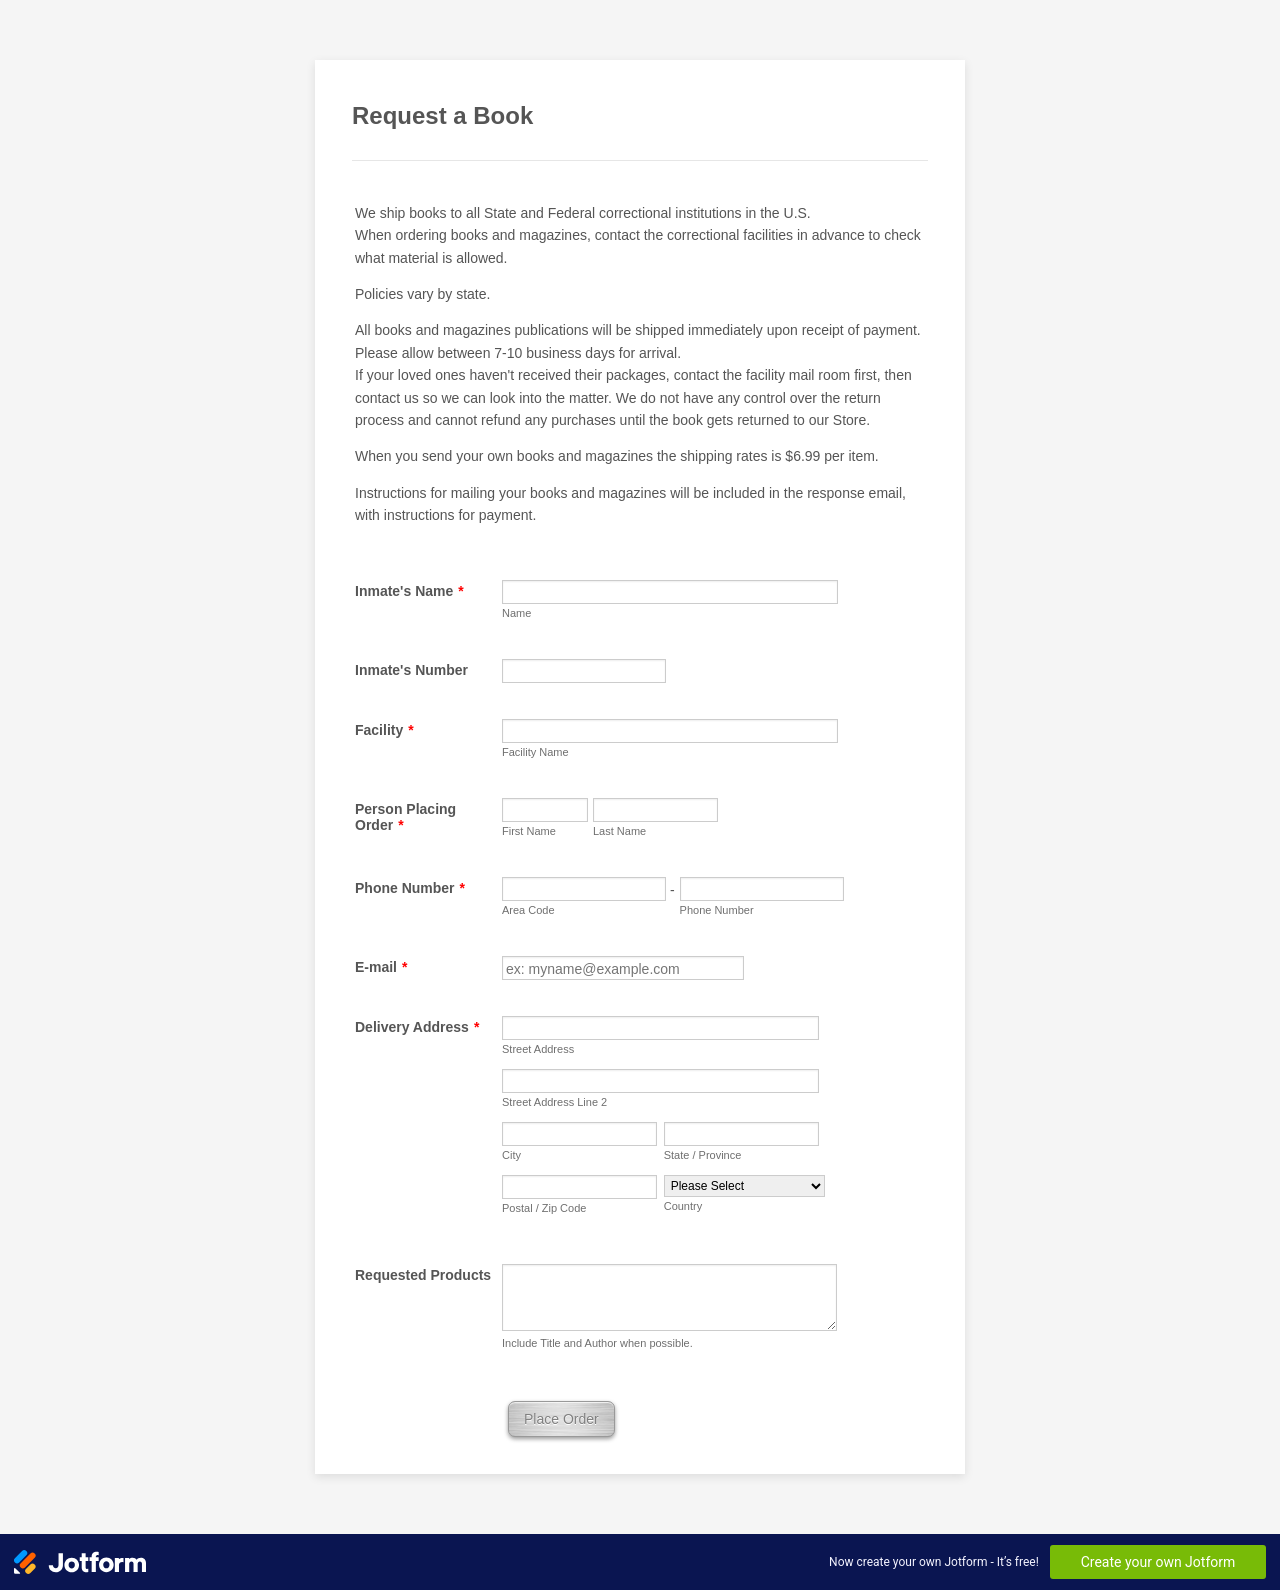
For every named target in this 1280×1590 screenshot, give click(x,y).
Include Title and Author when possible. (597, 1343)
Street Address (538, 1049)
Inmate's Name (409, 591)
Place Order (561, 1419)
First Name (529, 831)
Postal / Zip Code (544, 1208)
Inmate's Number (411, 670)
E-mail (381, 967)
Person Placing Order (405, 817)
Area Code (528, 910)
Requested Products (423, 1275)
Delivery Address (417, 1027)
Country (683, 1206)
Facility (384, 730)
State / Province (703, 1155)
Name (516, 613)
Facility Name (535, 752)
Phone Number (410, 888)
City (511, 1155)
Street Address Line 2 (554, 1102)
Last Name (619, 831)
